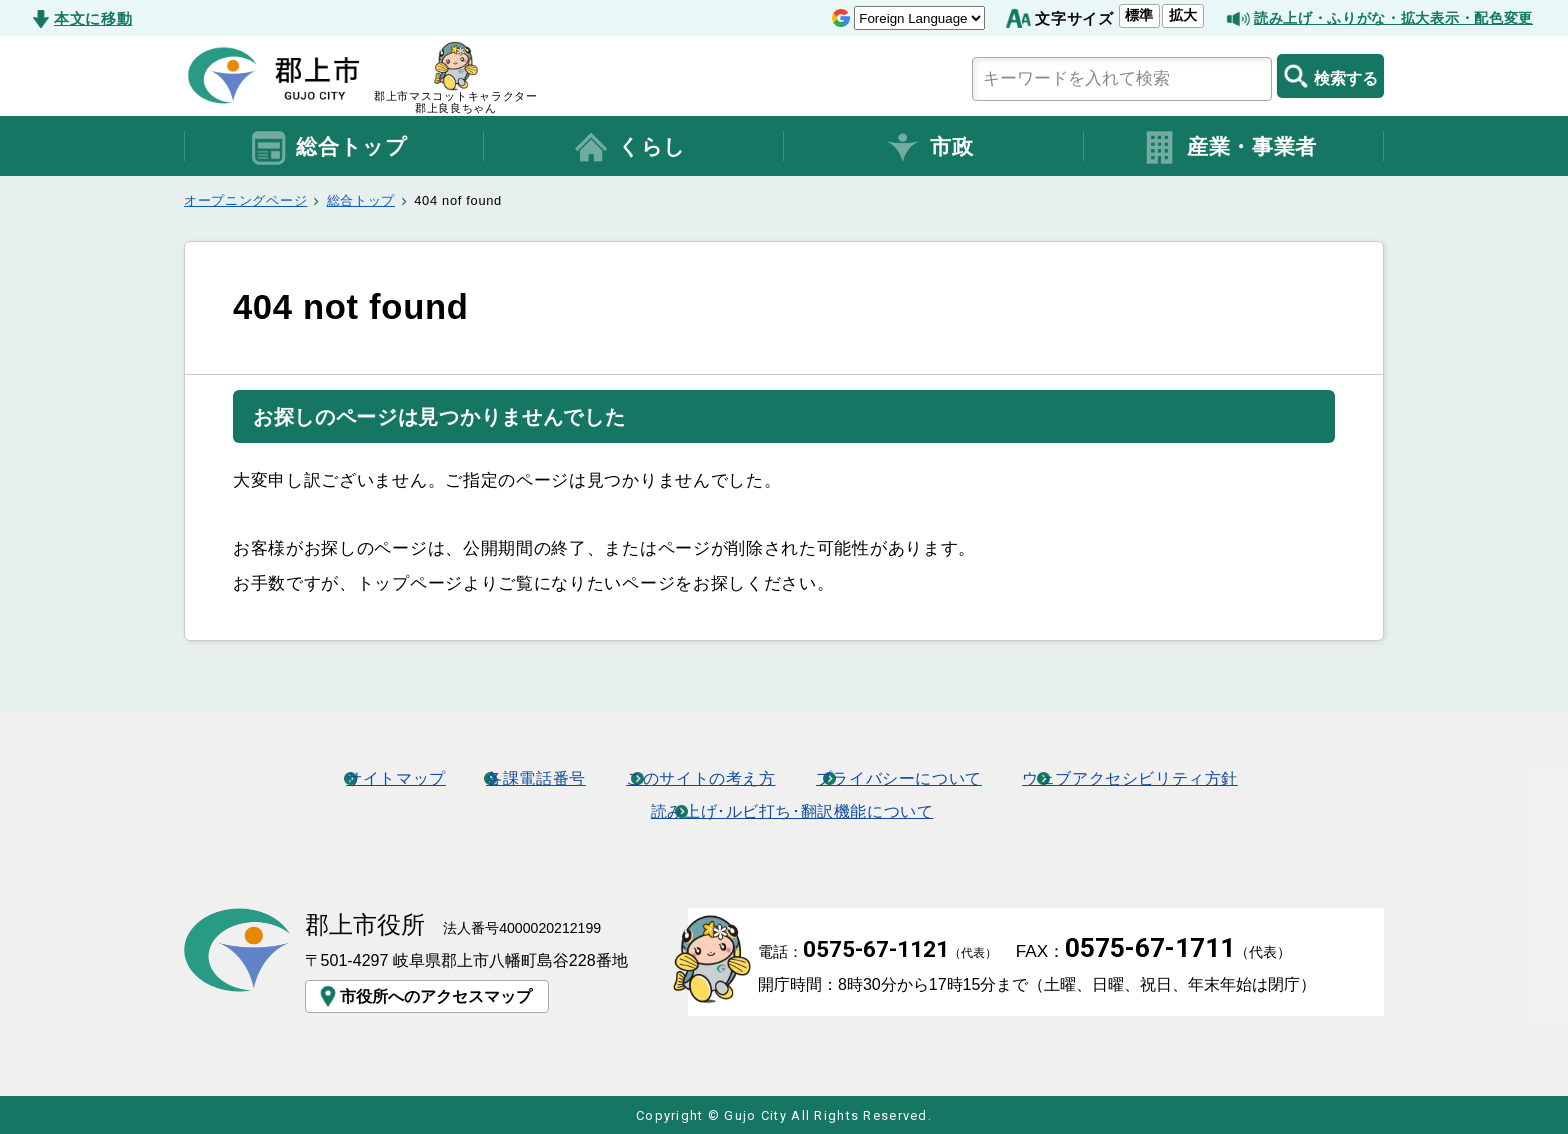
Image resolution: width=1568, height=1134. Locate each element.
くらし (629, 148)
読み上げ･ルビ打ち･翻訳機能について (793, 809)
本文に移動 (93, 18)
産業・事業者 (1229, 148)
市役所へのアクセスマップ (424, 995)
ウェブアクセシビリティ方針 (1153, 777)
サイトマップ (372, 777)
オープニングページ (245, 200)
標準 (1119, 15)
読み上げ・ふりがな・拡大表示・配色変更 (1384, 18)
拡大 (1162, 15)
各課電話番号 (521, 777)
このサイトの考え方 (696, 777)
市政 (928, 148)
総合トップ (328, 148)
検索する (1330, 76)
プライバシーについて (907, 777)
